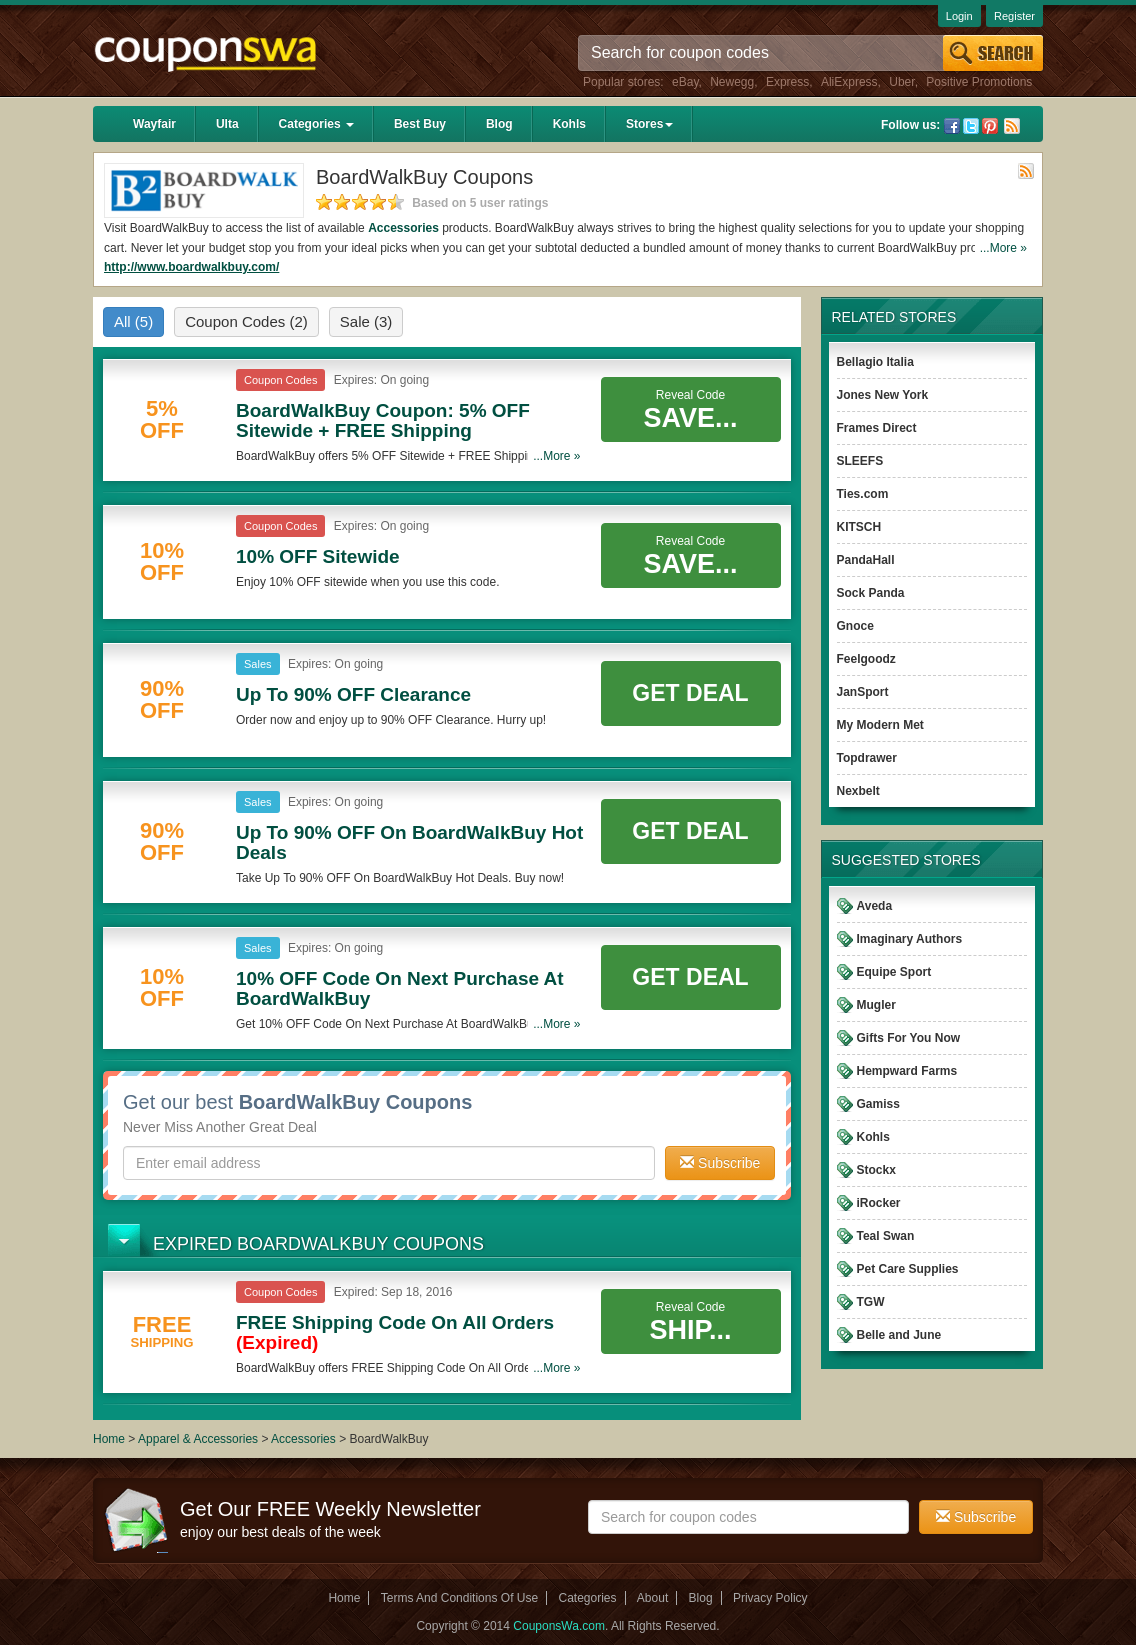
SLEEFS (860, 461)
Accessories (403, 228)
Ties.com (863, 494)
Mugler (876, 1005)
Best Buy (420, 124)
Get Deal (690, 693)
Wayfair (154, 124)
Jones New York (883, 395)
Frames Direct (877, 428)
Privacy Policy (770, 1598)
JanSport (863, 692)
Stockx (876, 1170)
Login (959, 16)
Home (109, 1439)
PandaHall (866, 560)
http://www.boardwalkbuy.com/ (191, 267)
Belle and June (899, 1335)
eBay (685, 82)
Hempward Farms (907, 1071)
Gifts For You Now (909, 1038)
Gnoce (855, 626)
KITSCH (859, 527)
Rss (1012, 126)
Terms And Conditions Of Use (459, 1598)
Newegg (732, 82)
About (652, 1598)
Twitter (971, 126)
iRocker (879, 1203)
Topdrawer (867, 758)
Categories (316, 124)
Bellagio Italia (875, 362)
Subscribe (720, 1163)
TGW (871, 1302)
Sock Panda (871, 593)
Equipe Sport (894, 972)
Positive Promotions (979, 82)
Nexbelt (858, 791)
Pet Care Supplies (908, 1269)
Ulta (227, 124)
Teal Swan (886, 1236)
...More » (1003, 248)
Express (787, 82)
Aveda (875, 906)
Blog (499, 124)
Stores (649, 124)
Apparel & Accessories (198, 1439)
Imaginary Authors (910, 939)
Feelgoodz (866, 659)
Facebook (952, 126)
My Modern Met (880, 725)
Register (1014, 16)
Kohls (569, 124)
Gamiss (878, 1104)
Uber (901, 82)
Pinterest (990, 126)
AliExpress (849, 82)
